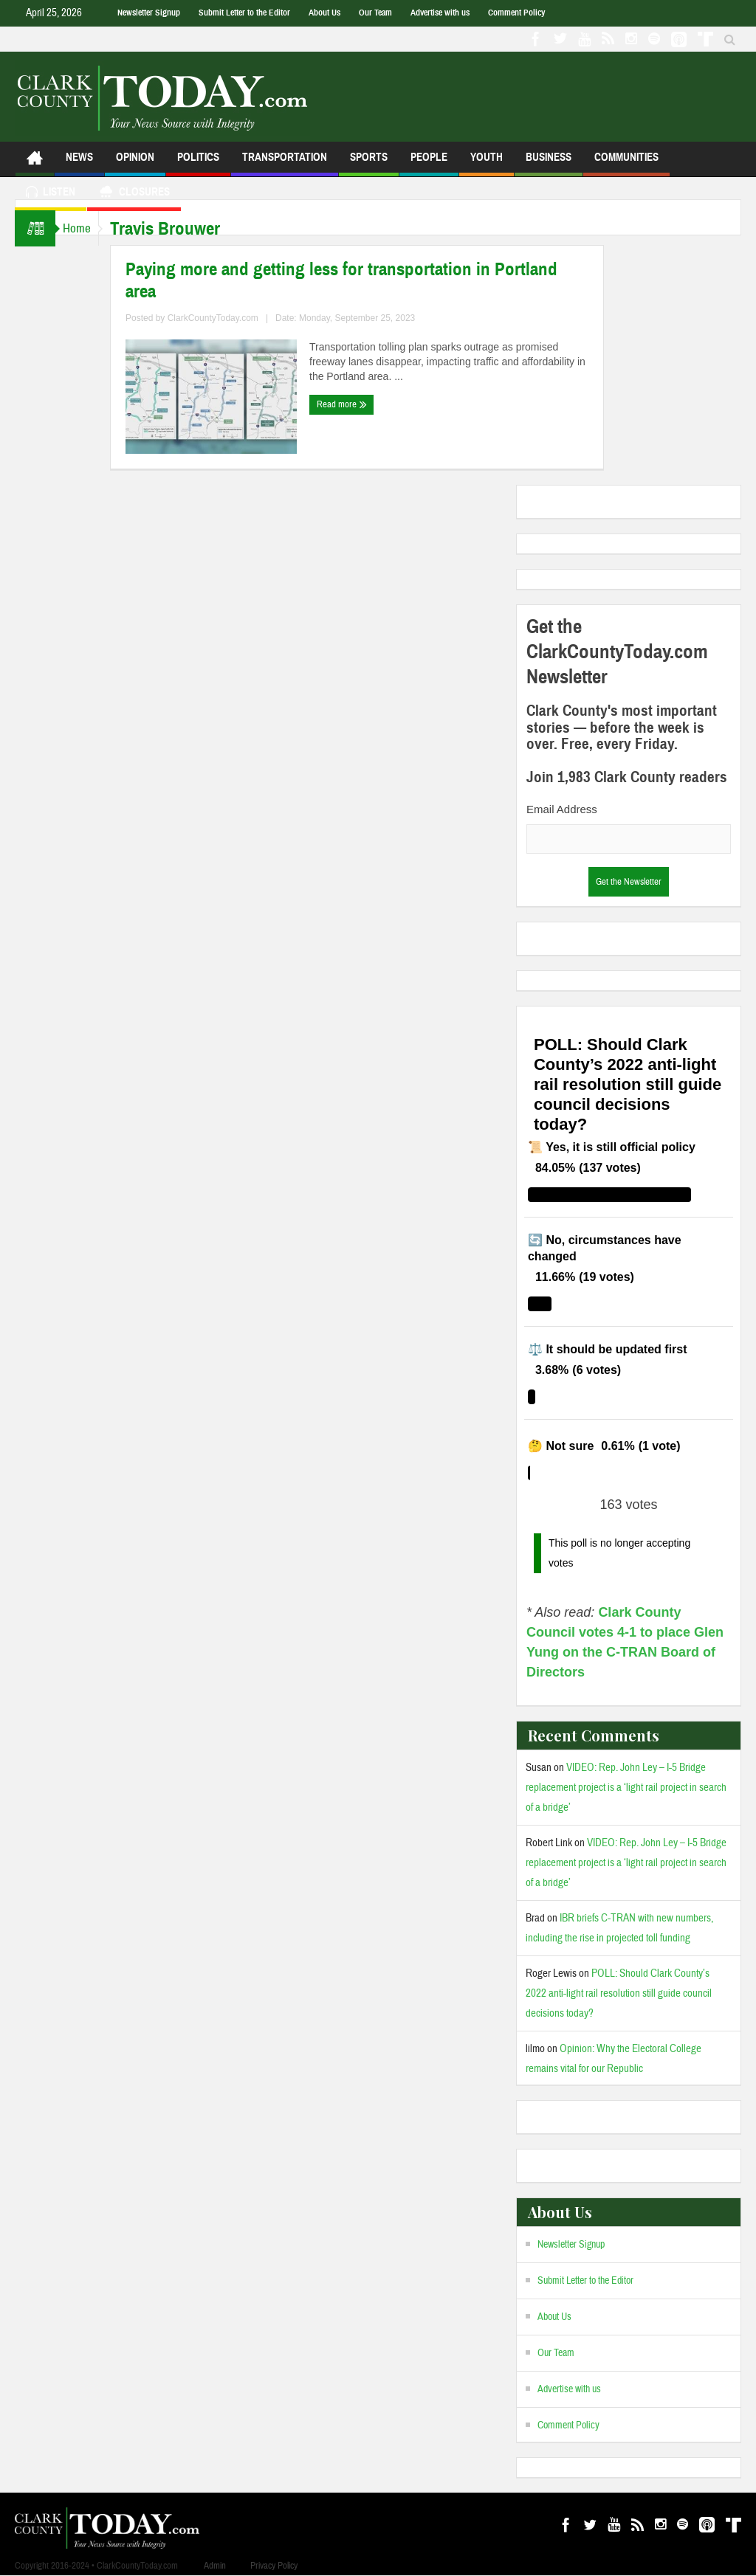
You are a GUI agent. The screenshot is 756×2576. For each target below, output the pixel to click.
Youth (486, 163)
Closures (134, 193)
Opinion (135, 163)
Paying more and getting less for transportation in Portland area (356, 280)
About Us (324, 12)
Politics (198, 163)
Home (84, 228)
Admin (215, 2566)
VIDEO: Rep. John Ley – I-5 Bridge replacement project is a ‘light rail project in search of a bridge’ (626, 1787)
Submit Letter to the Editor (244, 12)
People (428, 163)
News (79, 163)
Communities (626, 163)
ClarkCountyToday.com (227, 318)
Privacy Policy (274, 2566)
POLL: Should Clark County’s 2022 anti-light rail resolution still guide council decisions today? (619, 1993)
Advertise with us (440, 12)
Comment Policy (516, 12)
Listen (50, 193)
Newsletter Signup (148, 12)
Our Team (375, 12)
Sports (369, 163)
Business (549, 163)
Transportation (284, 163)
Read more (356, 404)
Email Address (561, 809)
